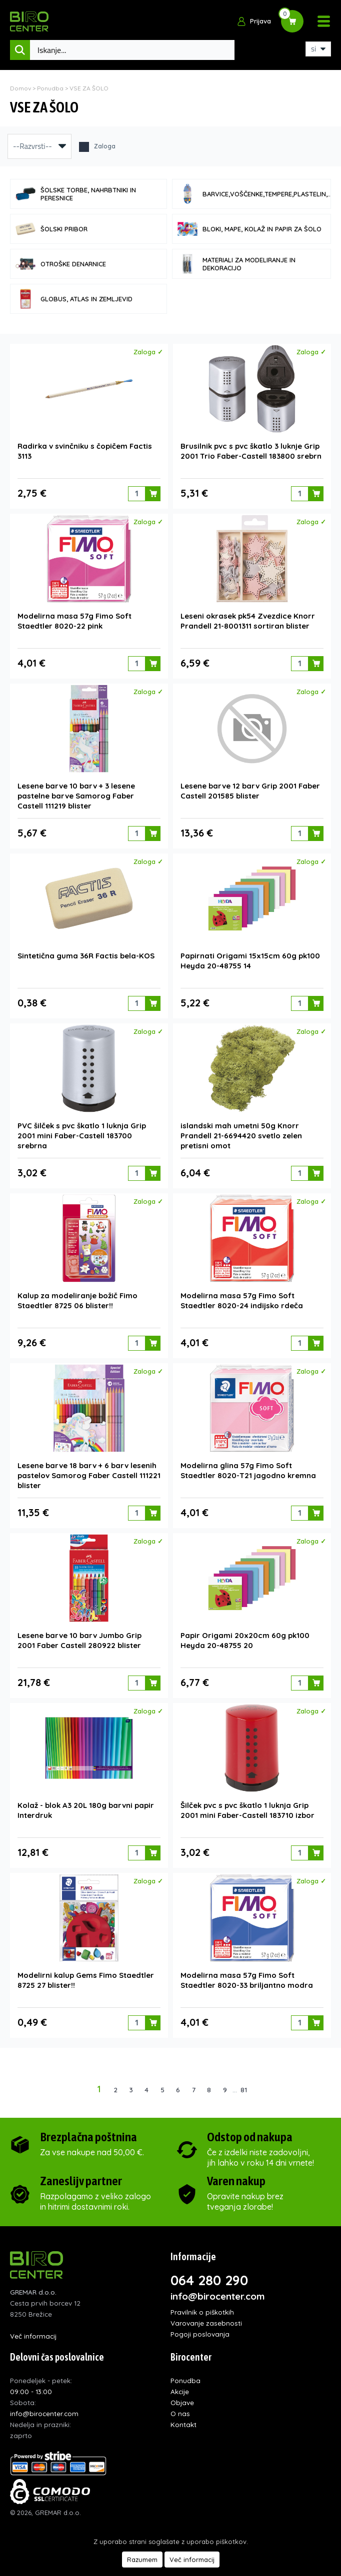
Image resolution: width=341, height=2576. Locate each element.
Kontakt (183, 2424)
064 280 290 (209, 2280)
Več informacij (33, 2336)
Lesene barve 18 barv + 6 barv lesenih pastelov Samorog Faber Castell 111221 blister (89, 1475)
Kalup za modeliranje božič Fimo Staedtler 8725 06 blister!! (78, 1300)
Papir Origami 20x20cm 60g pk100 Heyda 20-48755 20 (245, 1640)
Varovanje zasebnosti (206, 2323)
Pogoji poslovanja (200, 2334)
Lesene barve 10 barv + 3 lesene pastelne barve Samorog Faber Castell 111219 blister (76, 796)
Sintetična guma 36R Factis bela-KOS (86, 955)
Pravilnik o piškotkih (202, 2312)
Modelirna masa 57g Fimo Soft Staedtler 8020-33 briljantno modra (246, 1980)
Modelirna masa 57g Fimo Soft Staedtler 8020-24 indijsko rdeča (241, 1300)
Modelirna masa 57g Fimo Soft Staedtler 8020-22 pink (75, 621)
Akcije (179, 2391)
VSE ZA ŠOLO (89, 88)
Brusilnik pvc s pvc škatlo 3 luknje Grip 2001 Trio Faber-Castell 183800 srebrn (251, 451)
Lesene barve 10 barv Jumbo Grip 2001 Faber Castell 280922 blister (80, 1640)
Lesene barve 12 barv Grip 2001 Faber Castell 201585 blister (250, 791)
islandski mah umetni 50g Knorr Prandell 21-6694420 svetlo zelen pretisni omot (241, 1135)
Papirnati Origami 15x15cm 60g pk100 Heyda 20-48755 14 (250, 960)
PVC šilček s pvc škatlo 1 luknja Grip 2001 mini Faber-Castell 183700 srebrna (82, 1135)
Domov (20, 88)
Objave (182, 2402)
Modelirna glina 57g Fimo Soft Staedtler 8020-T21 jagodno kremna (248, 1470)
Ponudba (50, 88)
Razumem (142, 2560)
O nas (180, 2413)
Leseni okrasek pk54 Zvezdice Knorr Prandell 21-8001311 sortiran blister (247, 621)
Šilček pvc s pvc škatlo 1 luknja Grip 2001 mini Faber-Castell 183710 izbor (247, 1810)
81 (243, 2089)
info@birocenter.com (217, 2296)
